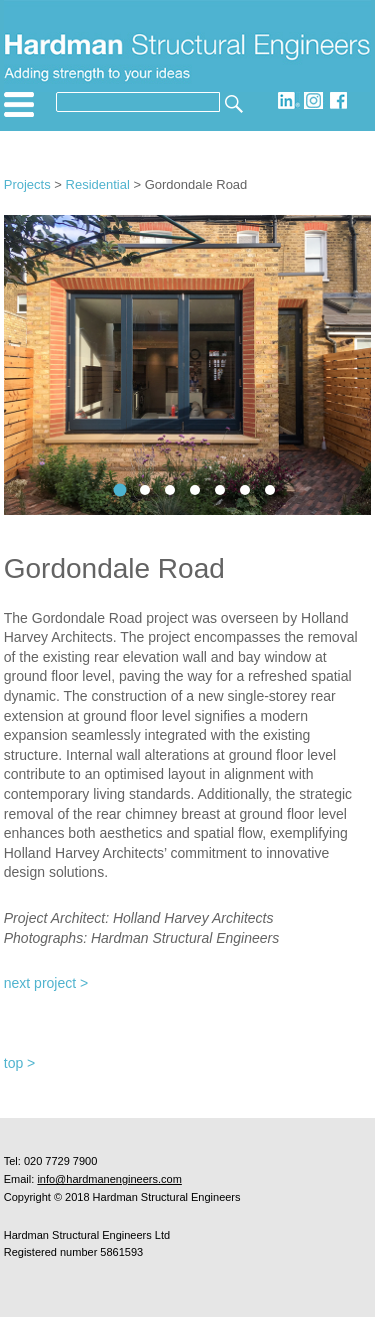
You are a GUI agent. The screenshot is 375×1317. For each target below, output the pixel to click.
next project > (46, 983)
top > (20, 1063)
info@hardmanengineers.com (109, 1179)
